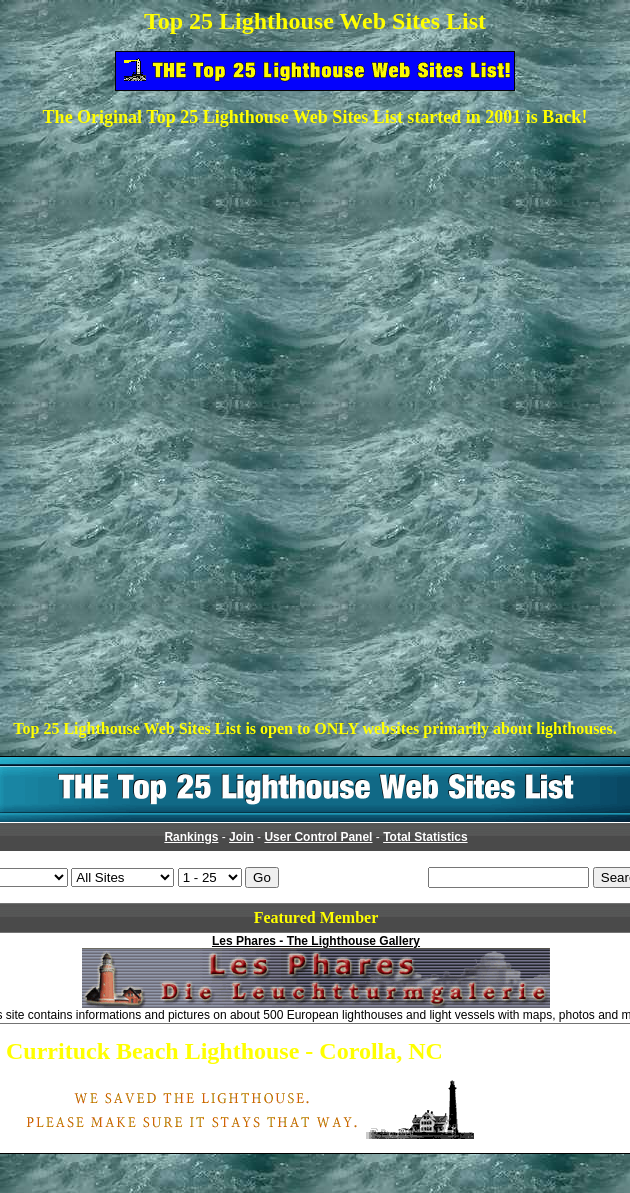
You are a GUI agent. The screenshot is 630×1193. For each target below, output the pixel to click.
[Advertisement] (315, 284)
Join (241, 837)
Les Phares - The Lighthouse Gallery (316, 941)
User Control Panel (318, 837)
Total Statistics (425, 837)
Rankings (191, 837)
